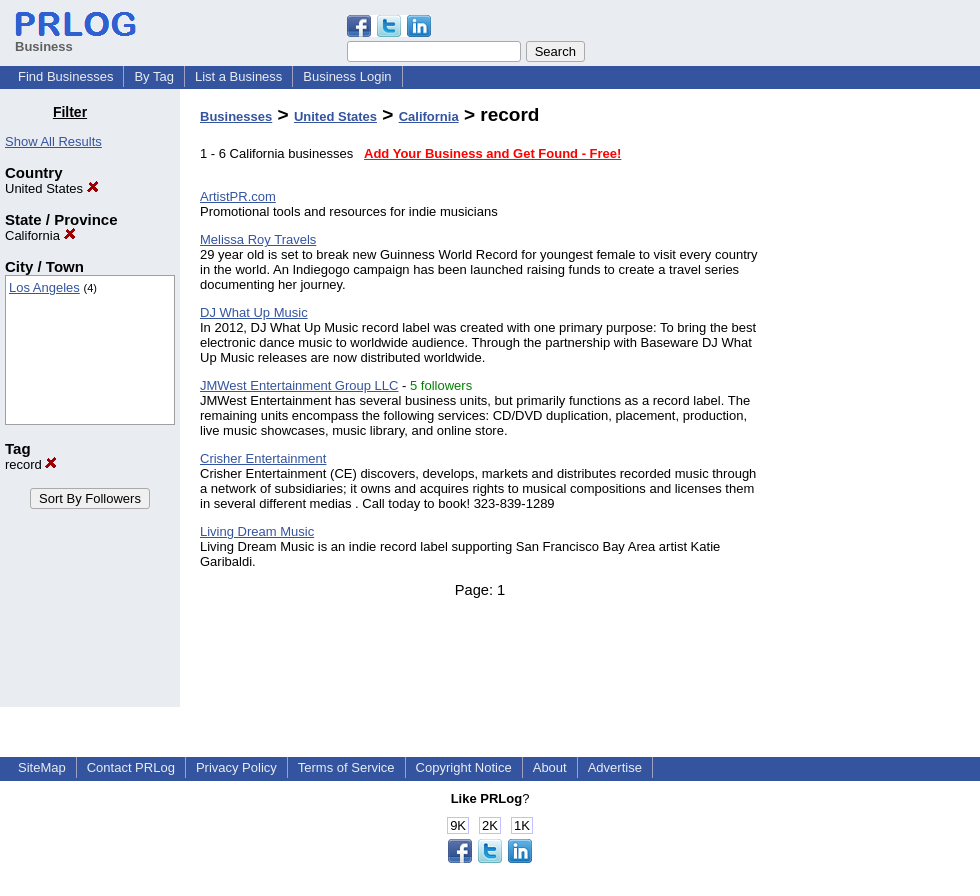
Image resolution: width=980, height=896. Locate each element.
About (550, 767)
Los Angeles (44, 287)
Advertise (615, 767)
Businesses (236, 116)
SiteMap (42, 767)
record (31, 464)
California (40, 235)
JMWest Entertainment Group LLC (299, 385)
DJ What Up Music (254, 312)
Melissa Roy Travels (258, 239)
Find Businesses (65, 76)
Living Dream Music (257, 531)
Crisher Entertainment (263, 458)
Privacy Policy (236, 767)
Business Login (347, 76)
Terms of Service (346, 767)
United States (52, 188)
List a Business (238, 76)
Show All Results (53, 141)
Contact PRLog (131, 767)
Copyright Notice (464, 767)
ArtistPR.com (238, 196)
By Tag (154, 76)
